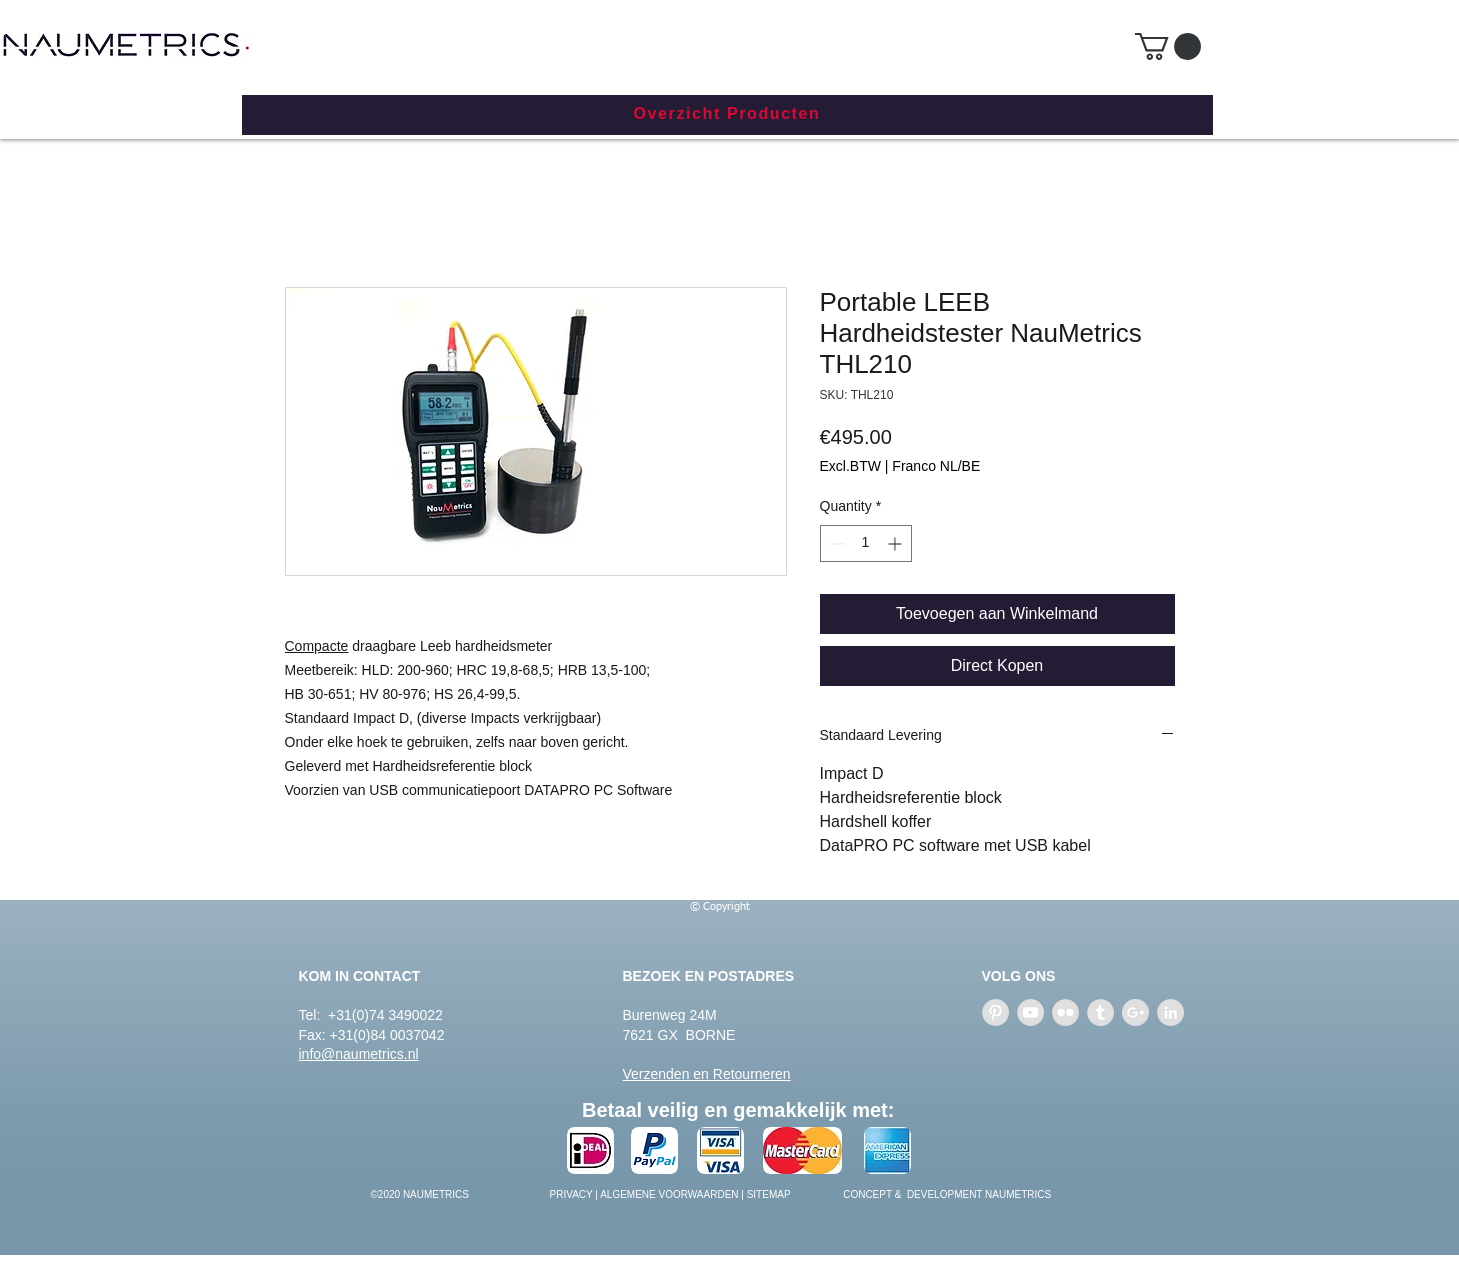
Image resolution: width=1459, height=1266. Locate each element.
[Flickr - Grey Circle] (1065, 1012)
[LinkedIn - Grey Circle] (1170, 1012)
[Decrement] (835, 543)
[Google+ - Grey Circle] (1135, 1012)
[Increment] (896, 543)
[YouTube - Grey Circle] (1030, 1012)
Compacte (317, 646)
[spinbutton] (866, 543)
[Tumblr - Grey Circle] (1100, 1012)
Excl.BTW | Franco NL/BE (900, 466)
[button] (1168, 46)
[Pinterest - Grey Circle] (995, 1012)
